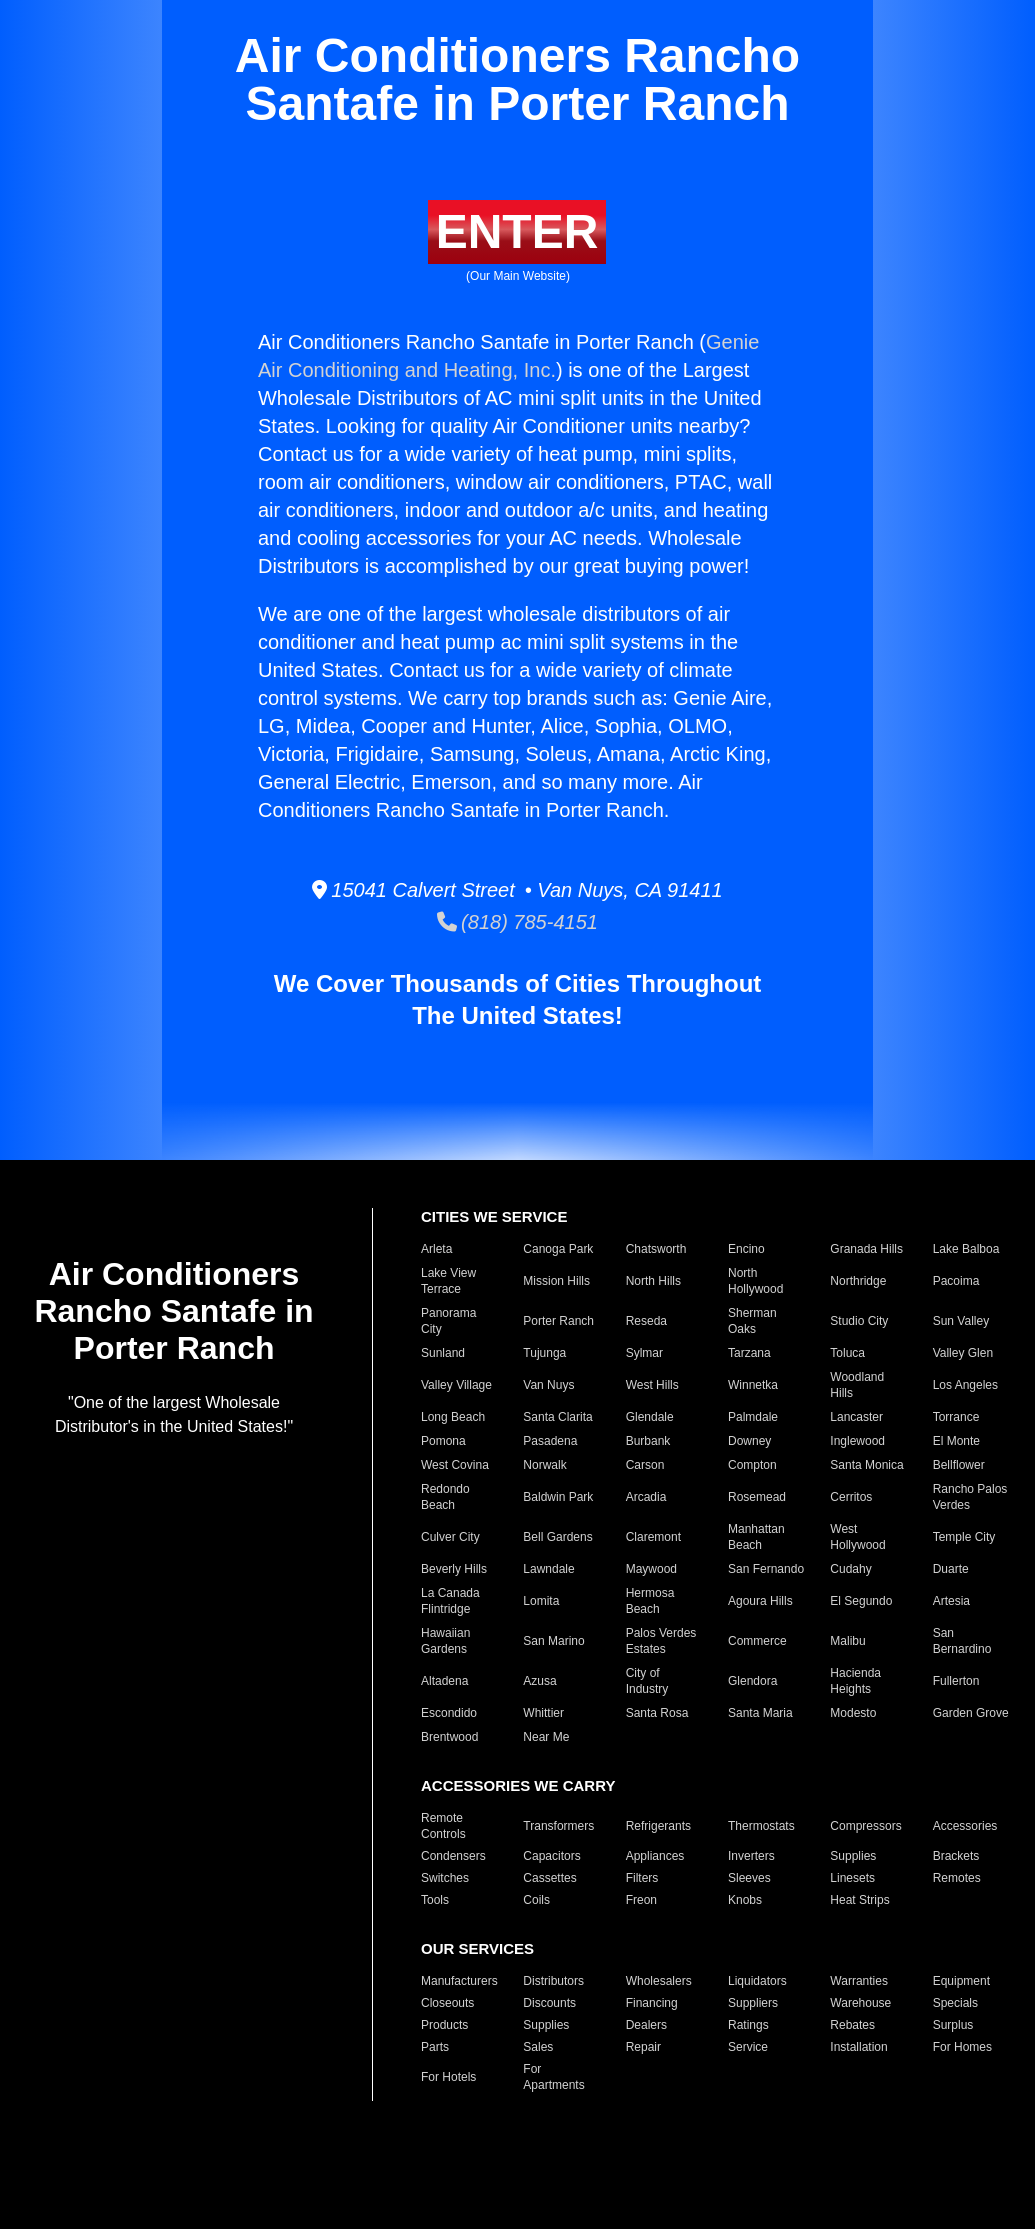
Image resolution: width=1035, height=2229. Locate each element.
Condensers (453, 1856)
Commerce (757, 1641)
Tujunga (544, 1353)
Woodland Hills (857, 1385)
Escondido (449, 1713)
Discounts (549, 2003)
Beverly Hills (454, 1569)
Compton (752, 1465)
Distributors (553, 1981)
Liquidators (757, 1981)
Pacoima (956, 1281)
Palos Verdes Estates (661, 1641)
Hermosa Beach (650, 1601)
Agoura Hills (760, 1601)
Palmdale (753, 1417)
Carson (645, 1465)
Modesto (853, 1713)
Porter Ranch (558, 1321)
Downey (749, 1441)
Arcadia (646, 1497)
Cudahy (850, 1569)
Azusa (539, 1681)
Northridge (858, 1281)
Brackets (956, 1856)
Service (748, 2047)
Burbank (648, 1441)
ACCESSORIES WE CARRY (518, 1785)
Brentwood (449, 1737)
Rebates (852, 2025)
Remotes (957, 1878)
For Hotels (448, 2077)
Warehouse (860, 2003)
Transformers (558, 1826)
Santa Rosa (657, 1713)
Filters (642, 1878)
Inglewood (857, 1441)
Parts (435, 2047)
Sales (538, 2047)
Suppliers (753, 2003)
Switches (445, 1878)
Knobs (745, 1900)
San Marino (553, 1641)
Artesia (951, 1601)
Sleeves (749, 1878)
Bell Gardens (557, 1537)
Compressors (865, 1826)
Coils (536, 1900)
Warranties (859, 1981)
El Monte (956, 1441)
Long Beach (453, 1417)
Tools (435, 1900)
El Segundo (861, 1601)
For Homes (962, 2047)
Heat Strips (859, 1900)
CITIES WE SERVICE (494, 1216)
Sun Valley (961, 1321)
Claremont (653, 1537)
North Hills (653, 1281)
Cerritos (851, 1497)
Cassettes (549, 1878)
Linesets (852, 1878)
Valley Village (456, 1385)
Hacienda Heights (855, 1681)
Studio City (859, 1321)
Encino (746, 1249)
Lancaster (856, 1417)
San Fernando (766, 1569)
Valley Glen (963, 1353)
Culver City (450, 1537)
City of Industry (647, 1681)
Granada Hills (866, 1249)
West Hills (652, 1385)
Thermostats (761, 1826)
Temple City (964, 1537)
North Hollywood (755, 1281)
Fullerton (956, 1681)
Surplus (953, 2025)
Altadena (444, 1681)
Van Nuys (548, 1385)
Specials (955, 2003)
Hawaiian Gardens (445, 1641)
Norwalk (544, 1465)
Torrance (956, 1417)
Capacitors (551, 1856)
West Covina (455, 1465)
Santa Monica (866, 1465)
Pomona (443, 1441)
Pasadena (550, 1441)
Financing (652, 2003)
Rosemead (757, 1497)
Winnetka (753, 1385)
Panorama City (448, 1321)
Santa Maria (760, 1713)
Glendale (650, 1417)
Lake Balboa (966, 1249)
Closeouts (447, 2003)
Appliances (655, 1856)
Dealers (646, 2025)
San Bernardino (962, 1641)
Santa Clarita (557, 1417)
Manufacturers (459, 1981)
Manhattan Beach (756, 1537)
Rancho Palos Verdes (970, 1497)
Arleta (436, 1249)
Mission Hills (556, 1281)
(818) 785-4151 (517, 922)
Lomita (541, 1601)
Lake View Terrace (448, 1281)
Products (444, 2025)
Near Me (546, 1737)
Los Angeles (965, 1385)
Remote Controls (443, 1826)
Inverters (751, 1856)
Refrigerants (658, 1826)
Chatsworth (656, 1249)
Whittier (543, 1713)
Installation (858, 2047)
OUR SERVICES (477, 1948)
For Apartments (553, 2077)
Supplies (853, 1856)
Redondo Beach (445, 1497)
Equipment (961, 1981)
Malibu (847, 1641)
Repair (643, 2047)
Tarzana (749, 1353)
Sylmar (644, 1353)
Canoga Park (558, 1249)
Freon (641, 1900)
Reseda (646, 1321)
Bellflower (959, 1465)
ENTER (517, 231)
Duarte (951, 1569)
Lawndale (548, 1569)
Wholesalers (659, 1981)
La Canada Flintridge (450, 1601)
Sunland (443, 1353)
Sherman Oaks (752, 1321)
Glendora (752, 1681)
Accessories (965, 1826)
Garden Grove (971, 1713)
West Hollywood (857, 1537)
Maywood (651, 1569)
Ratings (748, 2025)
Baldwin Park (558, 1497)
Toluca (847, 1353)
